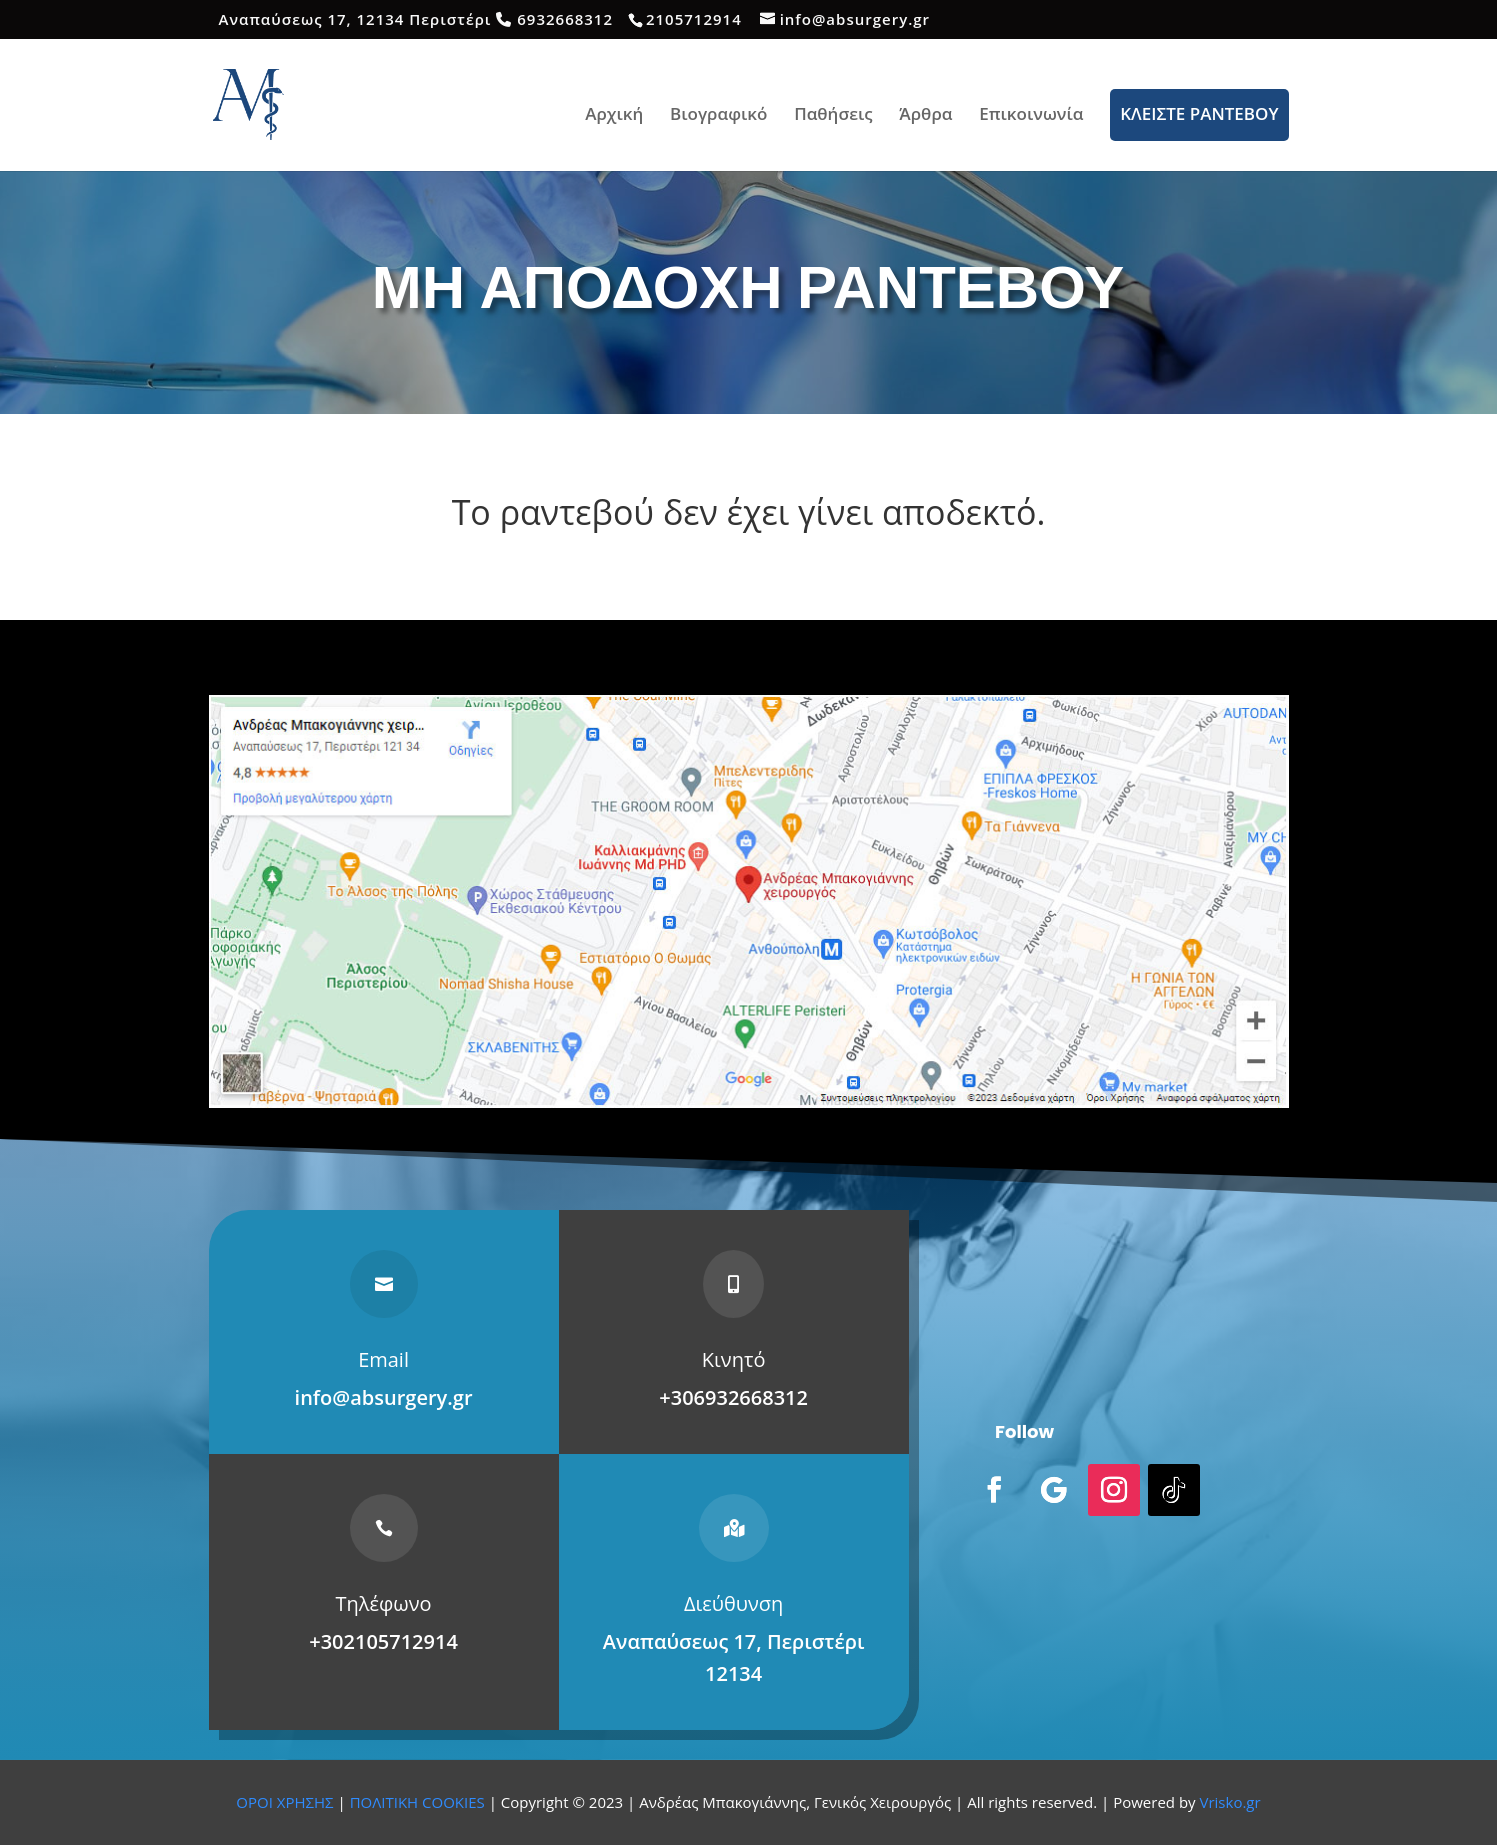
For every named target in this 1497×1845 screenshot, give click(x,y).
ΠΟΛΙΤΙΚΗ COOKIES (417, 1802)
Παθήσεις (833, 116)
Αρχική (614, 116)
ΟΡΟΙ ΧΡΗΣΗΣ (284, 1802)
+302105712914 (383, 1641)
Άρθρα (925, 116)
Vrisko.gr (1230, 1802)
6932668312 (565, 19)
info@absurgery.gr (384, 1397)
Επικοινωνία (1031, 116)
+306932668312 (733, 1397)
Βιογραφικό (718, 116)
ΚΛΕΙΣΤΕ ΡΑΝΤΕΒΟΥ (1199, 113)
